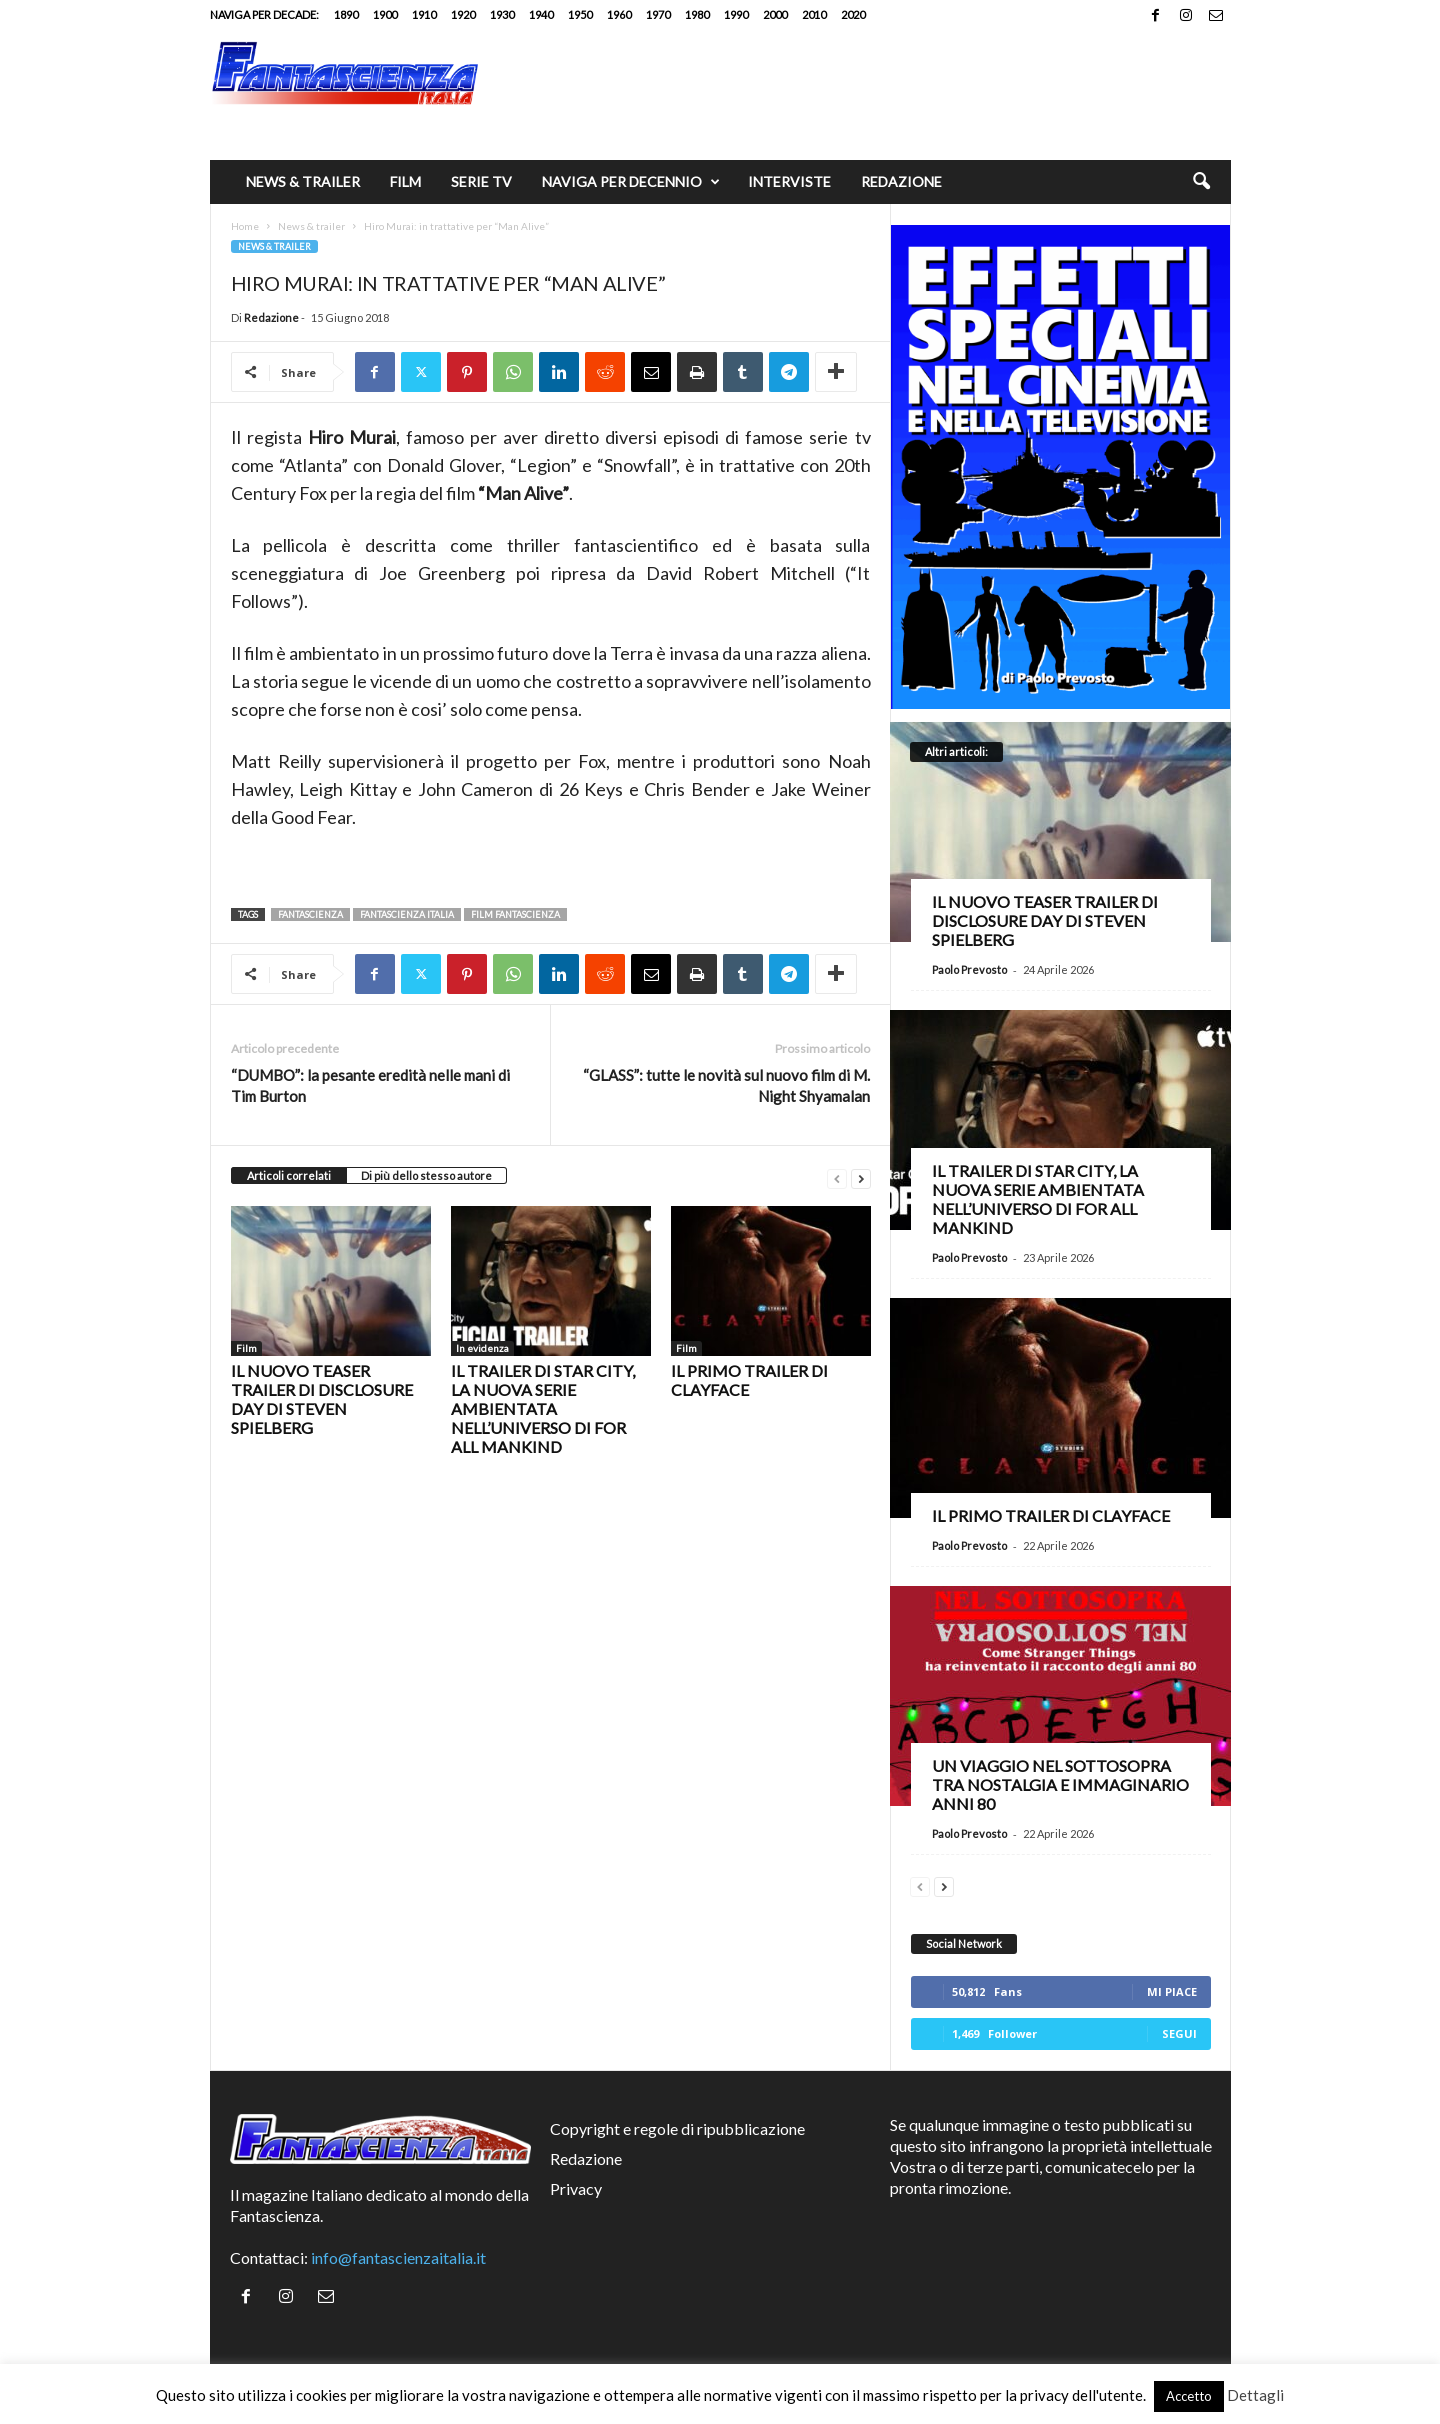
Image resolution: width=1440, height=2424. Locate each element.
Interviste (789, 181)
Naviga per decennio (631, 182)
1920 (463, 14)
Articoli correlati (289, 1175)
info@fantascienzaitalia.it (398, 2257)
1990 (736, 14)
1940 (541, 14)
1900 (385, 14)
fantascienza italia (407, 914)
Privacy (576, 2188)
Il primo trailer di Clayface (1051, 1515)
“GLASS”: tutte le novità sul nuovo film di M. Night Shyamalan (726, 1085)
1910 (424, 14)
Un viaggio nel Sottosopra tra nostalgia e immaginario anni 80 (1060, 1784)
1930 (502, 14)
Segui (1179, 2033)
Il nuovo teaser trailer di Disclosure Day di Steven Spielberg (322, 1399)
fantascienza (310, 914)
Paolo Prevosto (969, 969)
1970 (658, 14)
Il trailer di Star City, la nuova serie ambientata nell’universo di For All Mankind (543, 1408)
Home (245, 226)
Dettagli (1255, 2395)
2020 (853, 14)
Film (405, 181)
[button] (1201, 182)
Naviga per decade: (264, 14)
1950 (580, 14)
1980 (697, 14)
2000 (775, 14)
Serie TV (481, 181)
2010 (814, 14)
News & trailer (303, 181)
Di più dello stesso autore (426, 1175)
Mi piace (1172, 1991)
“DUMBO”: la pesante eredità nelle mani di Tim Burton (370, 1085)
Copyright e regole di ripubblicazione (677, 2128)
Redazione (901, 181)
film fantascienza (515, 914)
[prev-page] (837, 1176)
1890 (346, 14)
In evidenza (482, 1348)
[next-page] (861, 1176)
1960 (619, 14)
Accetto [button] (1189, 2396)
